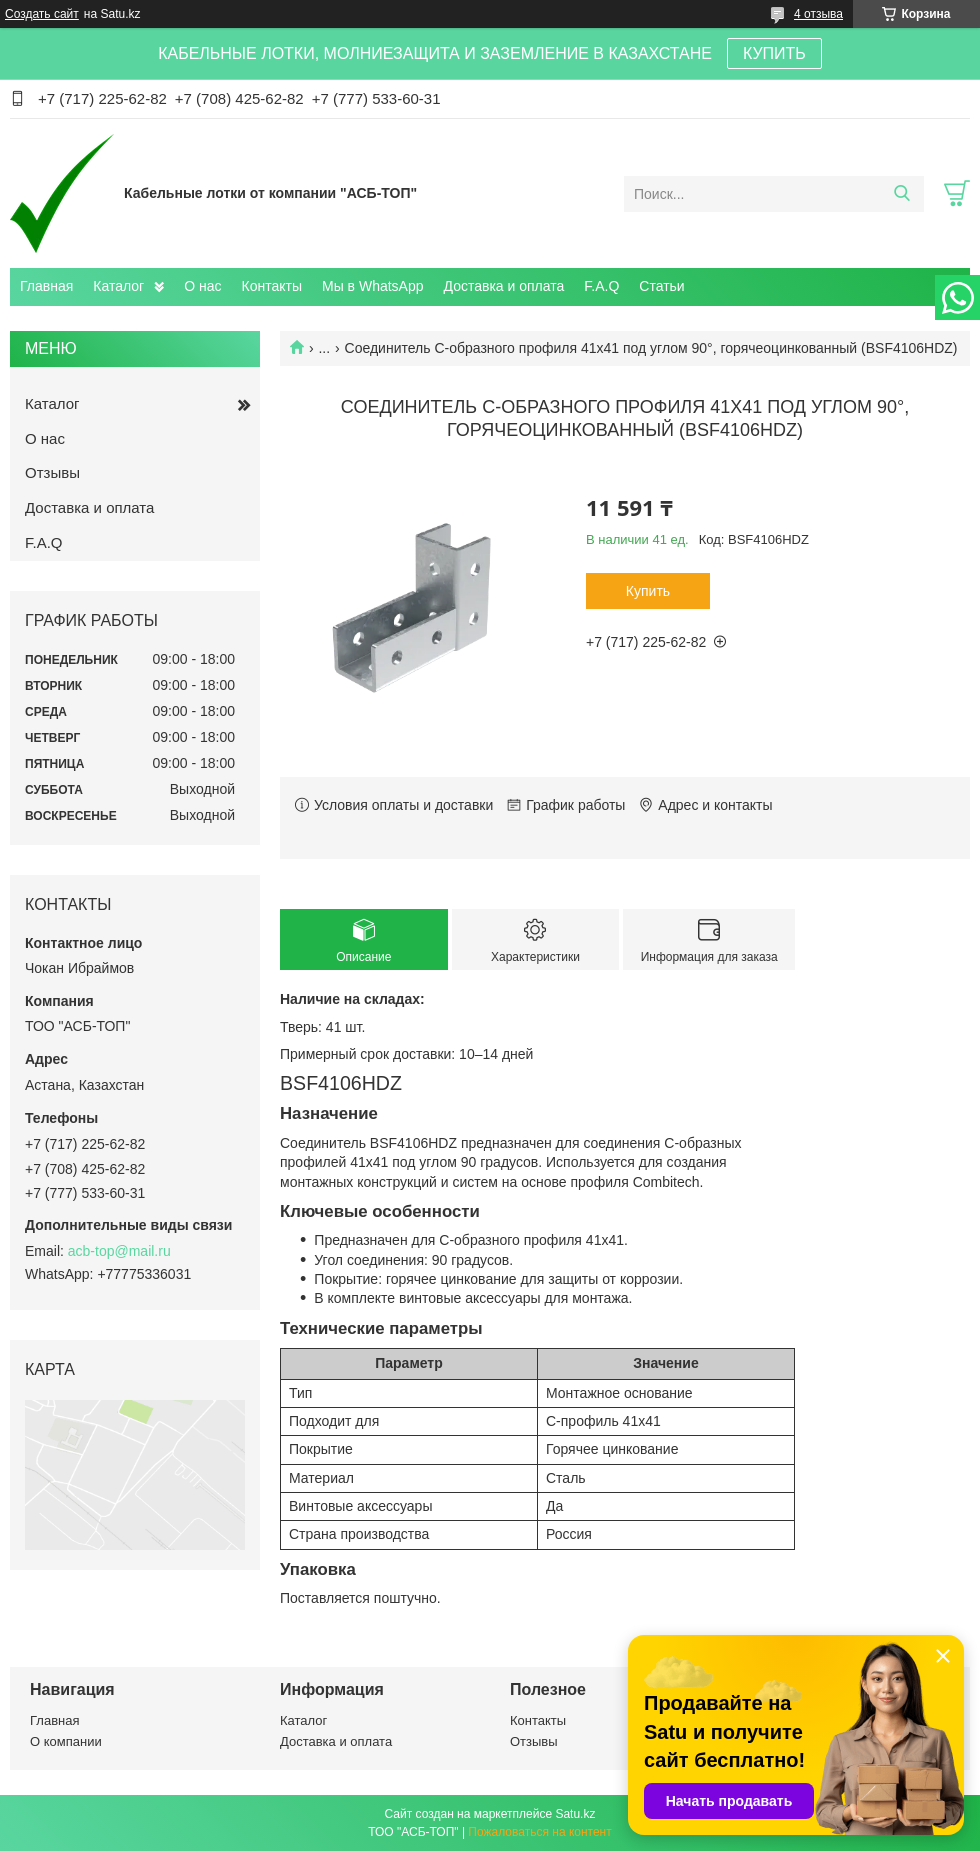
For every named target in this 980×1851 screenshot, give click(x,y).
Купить (648, 591)
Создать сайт (42, 14)
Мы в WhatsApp (373, 286)
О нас (202, 286)
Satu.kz (575, 1814)
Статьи (661, 286)
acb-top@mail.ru (119, 1251)
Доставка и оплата (504, 286)
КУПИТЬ (774, 53)
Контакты (272, 286)
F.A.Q (601, 286)
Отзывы (52, 472)
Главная (46, 286)
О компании (66, 1741)
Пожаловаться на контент (539, 1832)
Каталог (118, 286)
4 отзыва (818, 14)
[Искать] (901, 194)
